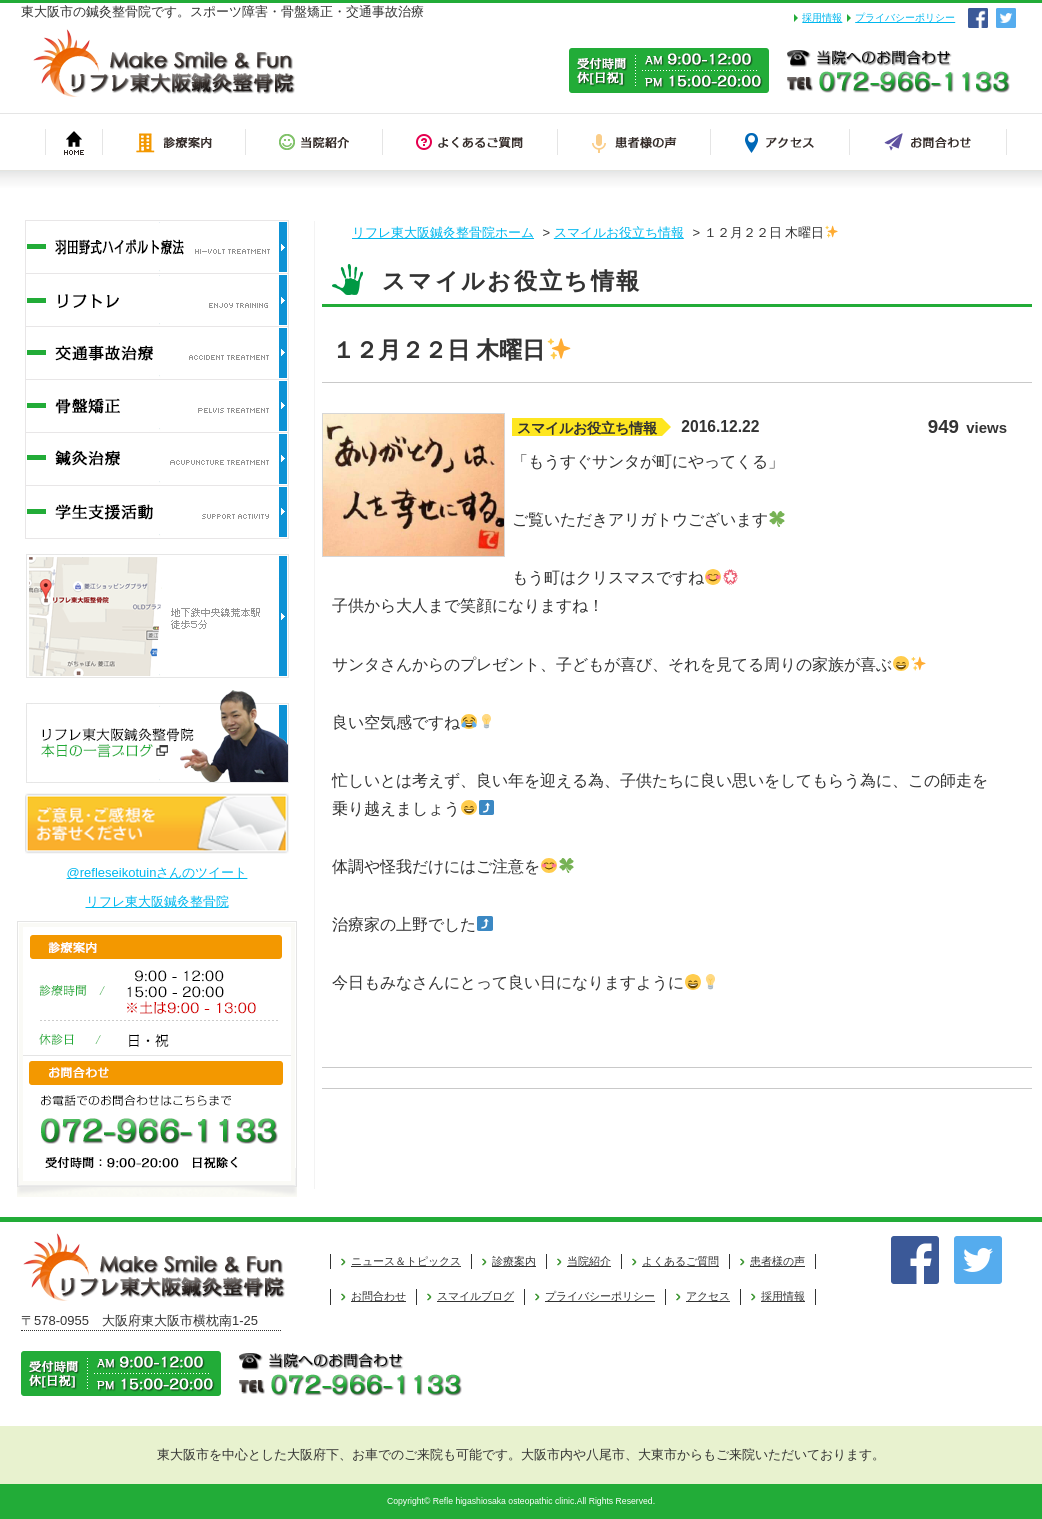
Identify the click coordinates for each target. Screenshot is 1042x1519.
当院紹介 (589, 1261)
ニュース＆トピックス (406, 1261)
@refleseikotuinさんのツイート (157, 872)
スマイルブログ (475, 1296)
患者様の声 (777, 1261)
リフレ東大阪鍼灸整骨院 (157, 901)
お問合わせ (378, 1296)
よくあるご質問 (680, 1261)
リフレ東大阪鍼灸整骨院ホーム (443, 232)
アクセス (708, 1296)
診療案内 (514, 1261)
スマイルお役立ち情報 (619, 232)
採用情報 (822, 17)
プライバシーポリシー (905, 17)
